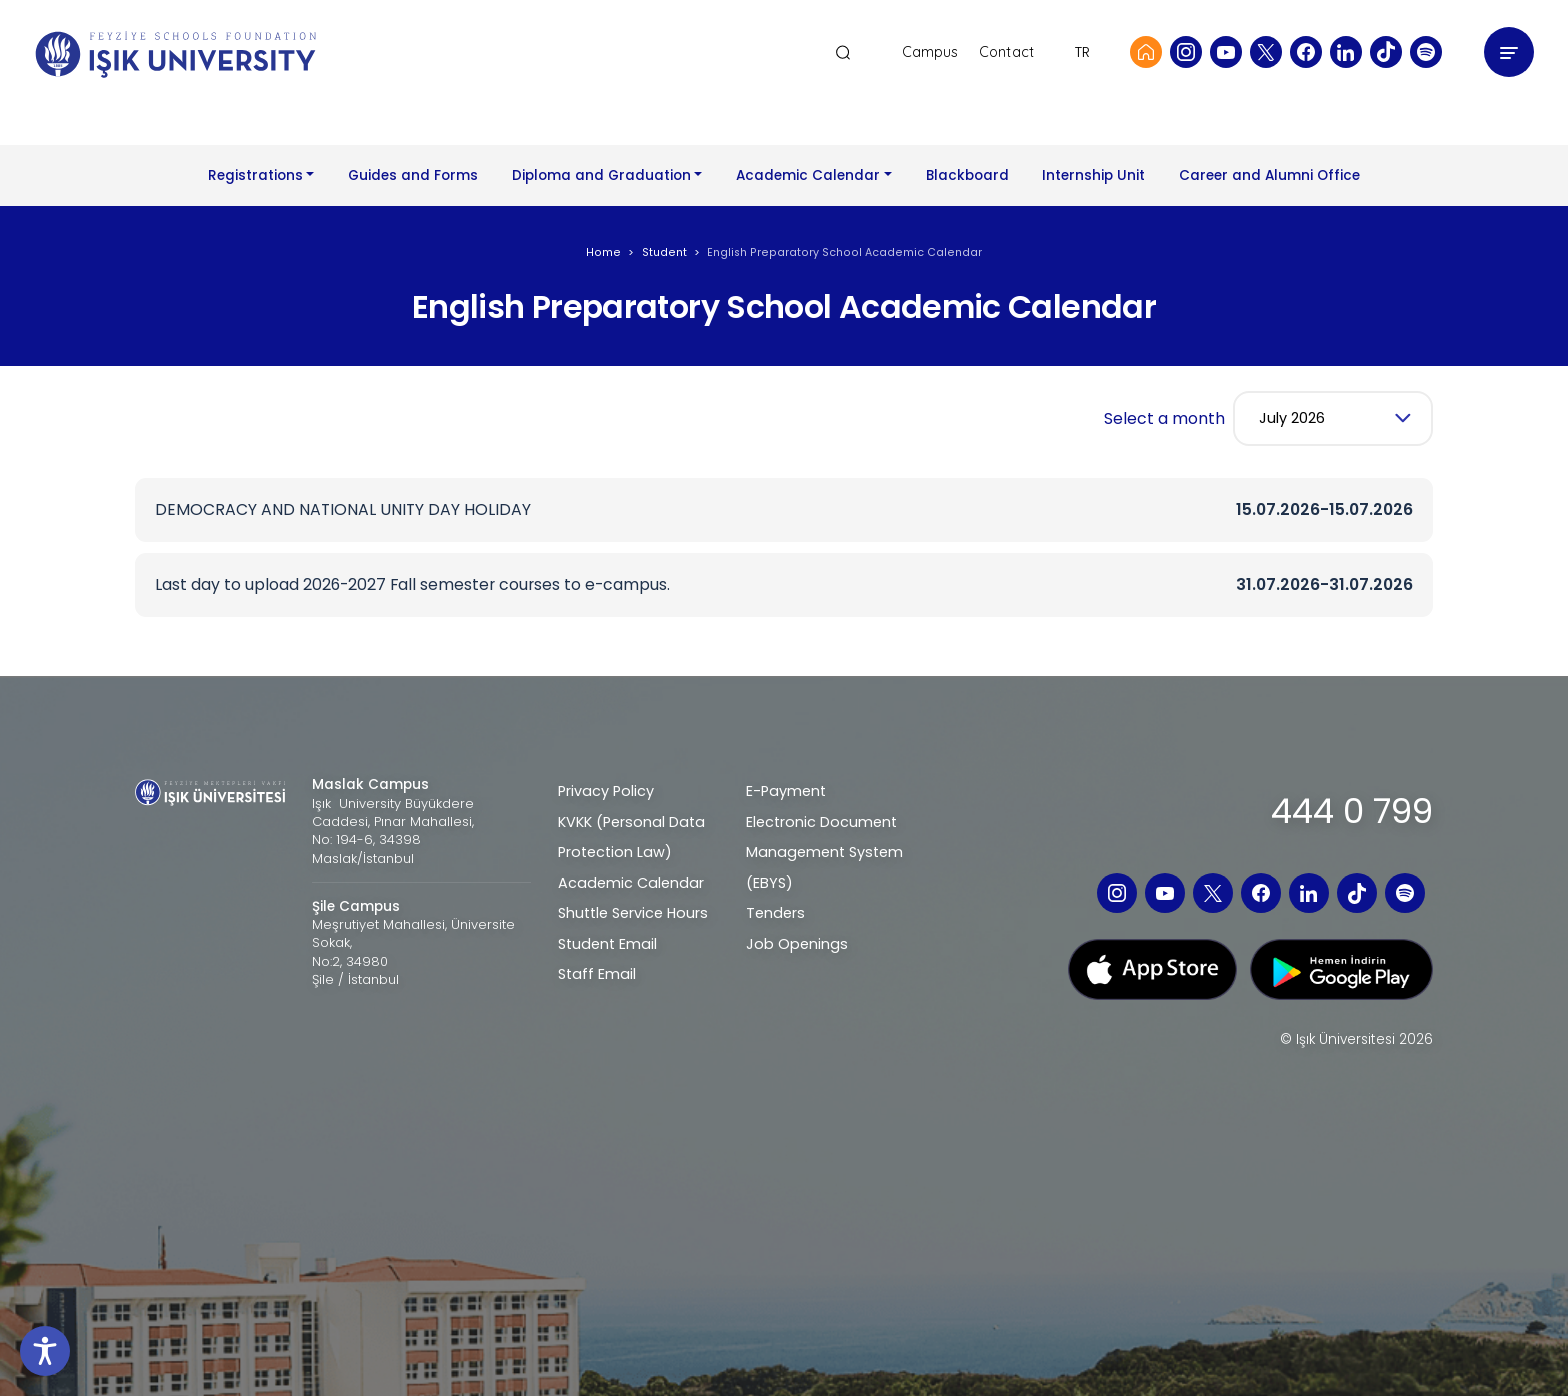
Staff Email (597, 974)
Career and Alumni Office (1269, 175)
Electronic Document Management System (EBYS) (824, 852)
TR (1082, 52)
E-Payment (786, 791)
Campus (930, 52)
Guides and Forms (413, 175)
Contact (1006, 52)
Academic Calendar (808, 175)
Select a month (1164, 418)
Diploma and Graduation (601, 175)
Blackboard (967, 175)
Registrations (255, 175)
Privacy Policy (606, 791)
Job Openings (797, 944)
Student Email (607, 944)
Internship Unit (1093, 175)
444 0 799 (1352, 811)
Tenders (775, 913)
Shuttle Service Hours (633, 913)
